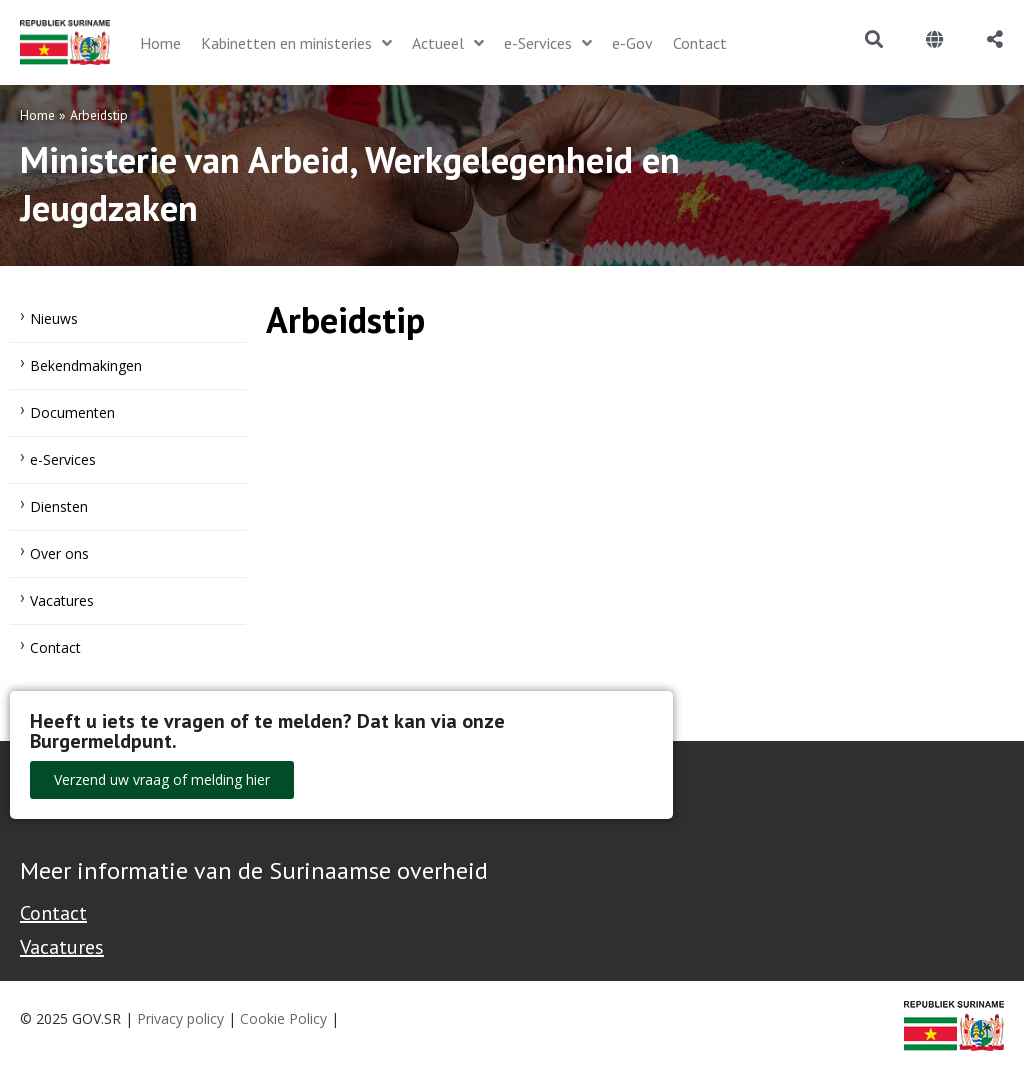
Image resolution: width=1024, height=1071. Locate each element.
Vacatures (62, 600)
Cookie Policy (283, 1018)
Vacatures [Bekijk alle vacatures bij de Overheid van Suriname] (62, 947)
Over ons (59, 553)
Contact (55, 647)
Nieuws (54, 318)
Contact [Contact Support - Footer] (53, 913)
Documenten (72, 412)
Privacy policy (180, 1018)
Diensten (59, 506)
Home (37, 115)
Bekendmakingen (86, 365)
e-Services (63, 459)
